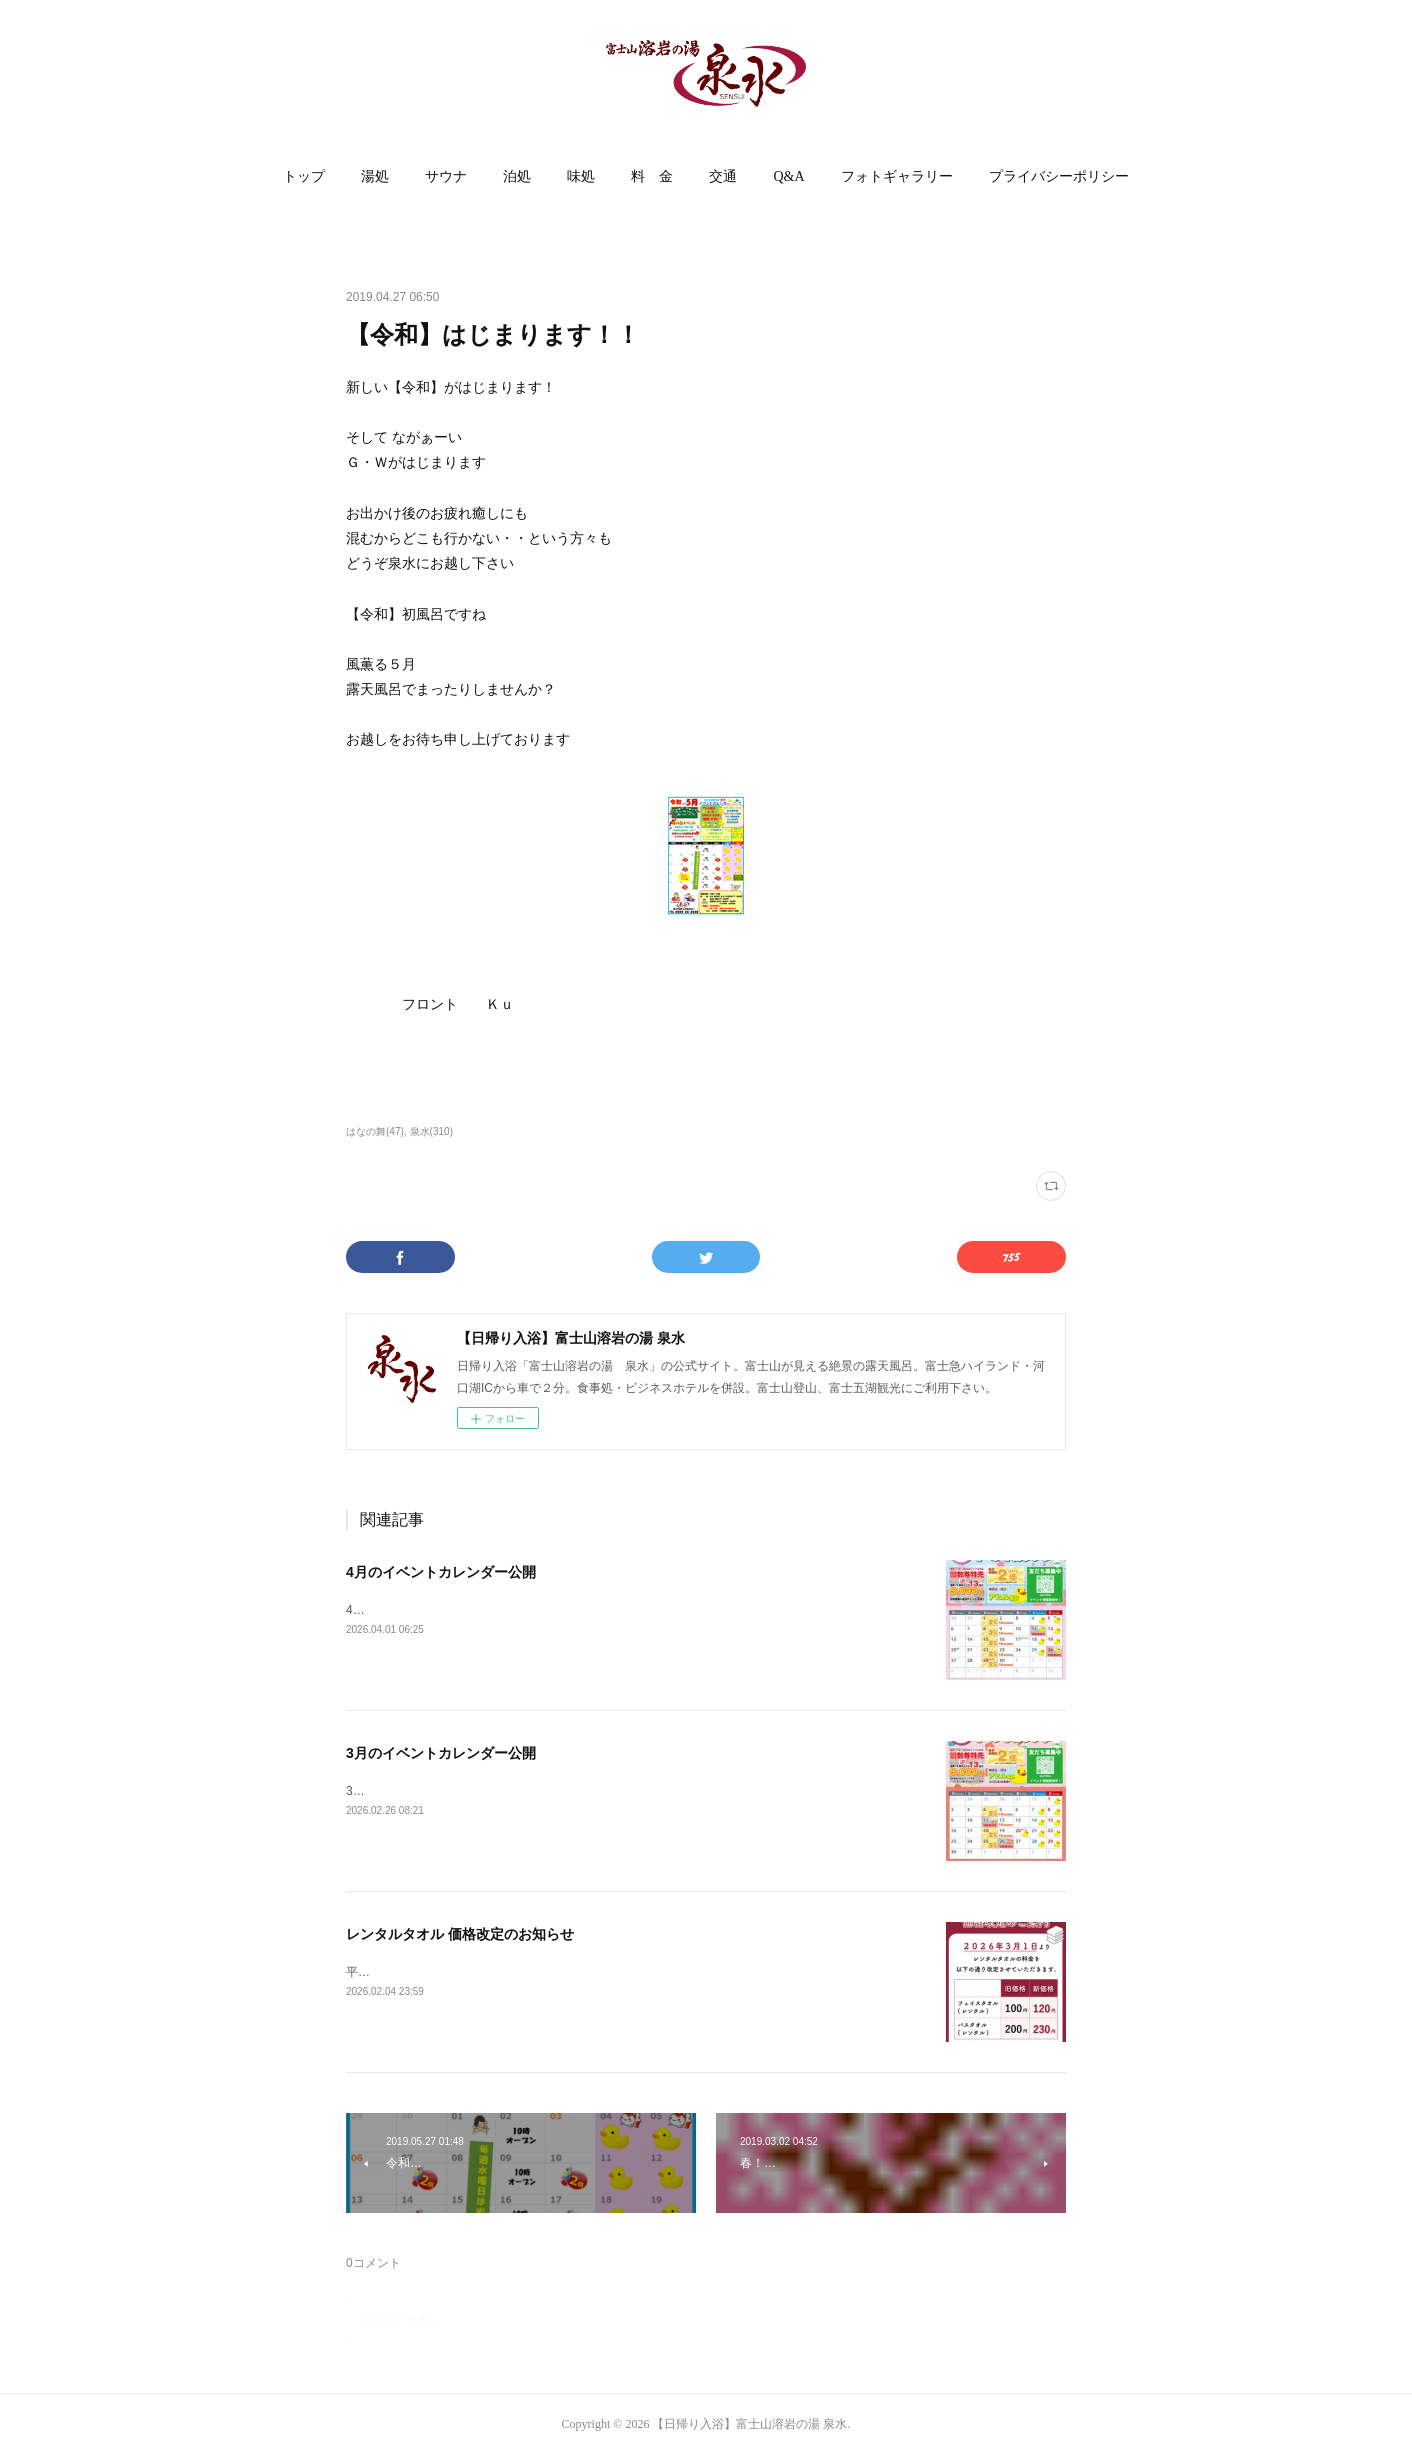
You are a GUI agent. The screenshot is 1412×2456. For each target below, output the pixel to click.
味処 (581, 176)
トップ (304, 176)
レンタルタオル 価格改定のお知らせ (460, 1934)
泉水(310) (431, 1131)
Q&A (788, 176)
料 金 (652, 176)
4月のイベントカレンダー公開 (441, 1572)
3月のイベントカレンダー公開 (441, 1753)
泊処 (517, 176)
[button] (304, 177)
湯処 (375, 176)
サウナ (446, 176)
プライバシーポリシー (1059, 176)
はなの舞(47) (375, 1131)
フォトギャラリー (897, 176)
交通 (723, 176)
